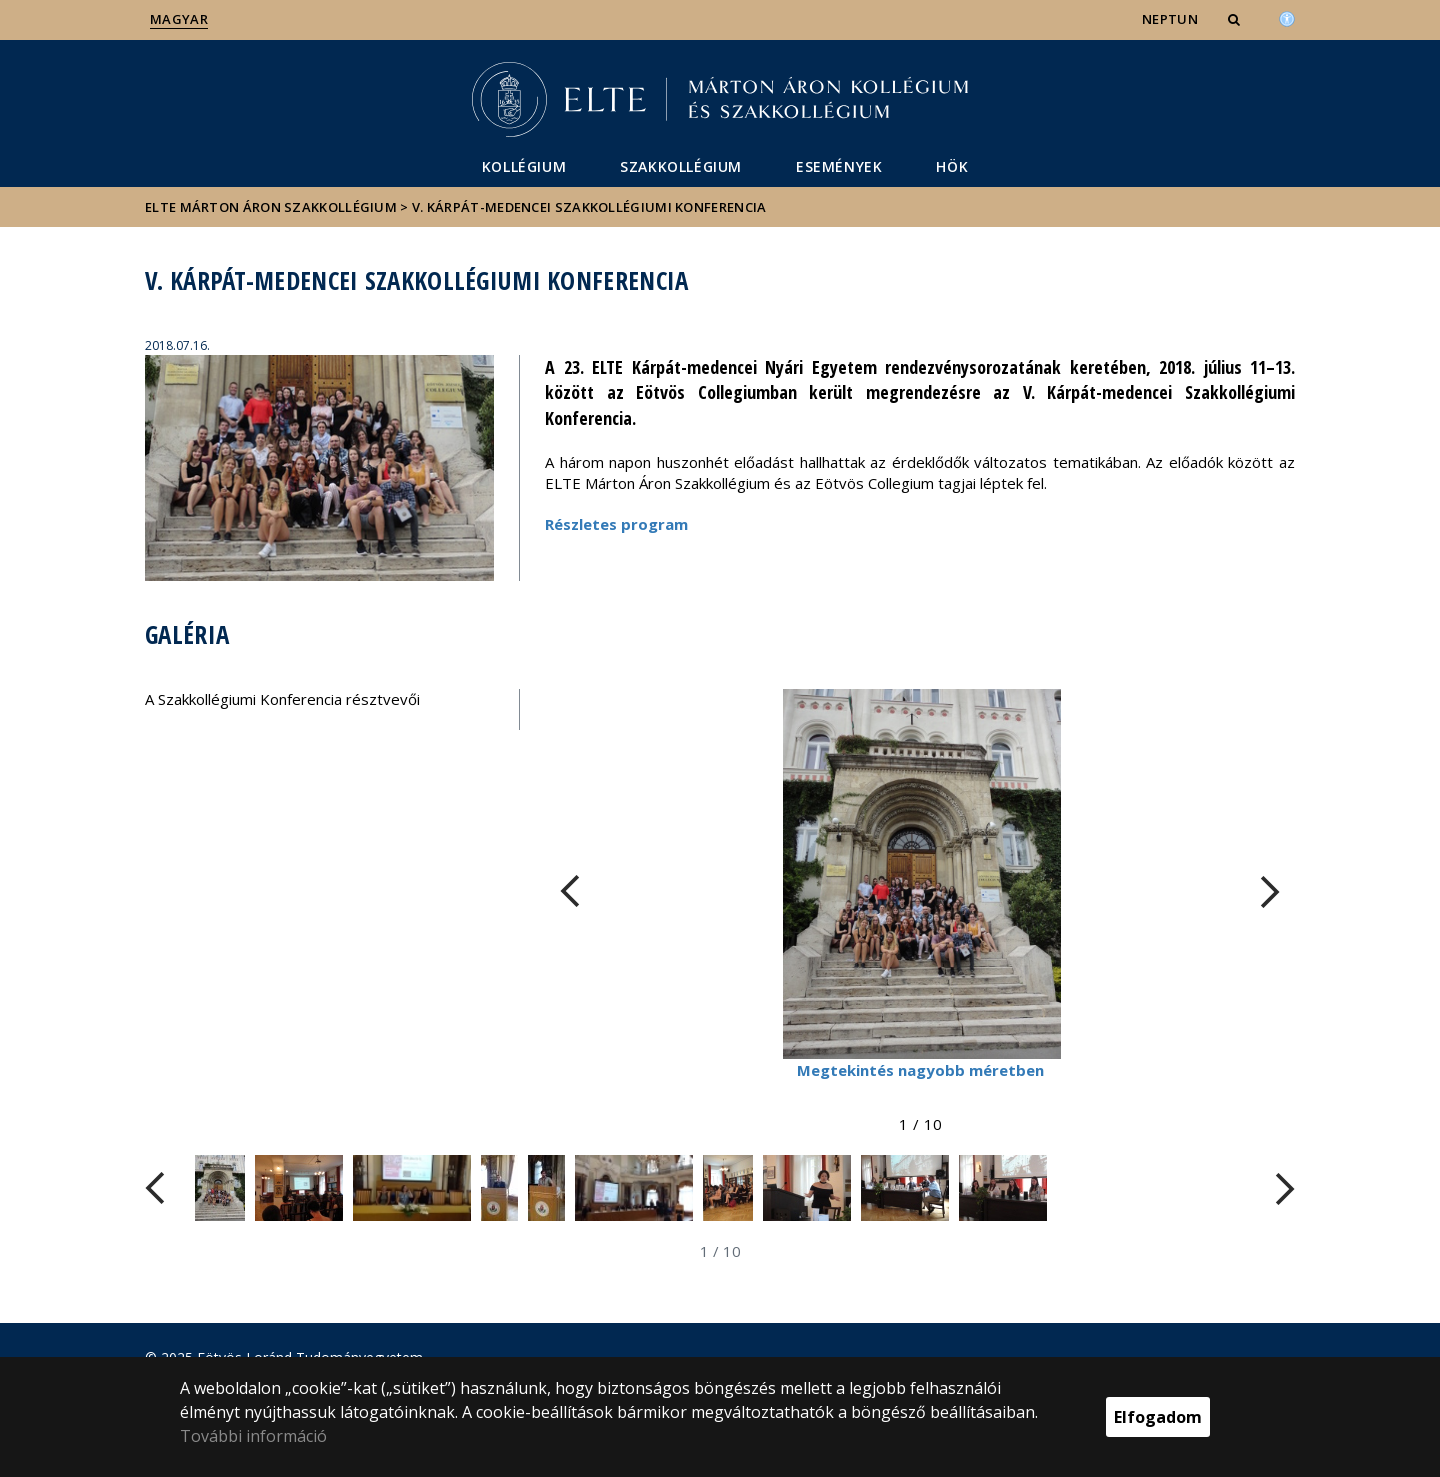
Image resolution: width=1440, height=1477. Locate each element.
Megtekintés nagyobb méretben (920, 1070)
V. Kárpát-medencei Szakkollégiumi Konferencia (589, 207)
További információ (253, 1436)
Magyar (179, 19)
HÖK (952, 166)
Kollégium (524, 166)
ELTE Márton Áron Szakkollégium (271, 207)
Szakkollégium (681, 166)
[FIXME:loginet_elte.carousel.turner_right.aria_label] (1270, 891)
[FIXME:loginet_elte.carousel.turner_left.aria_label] (570, 891)
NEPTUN (1170, 19)
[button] (1236, 19)
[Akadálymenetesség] (1287, 17)
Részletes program (616, 524)
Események (839, 166)
